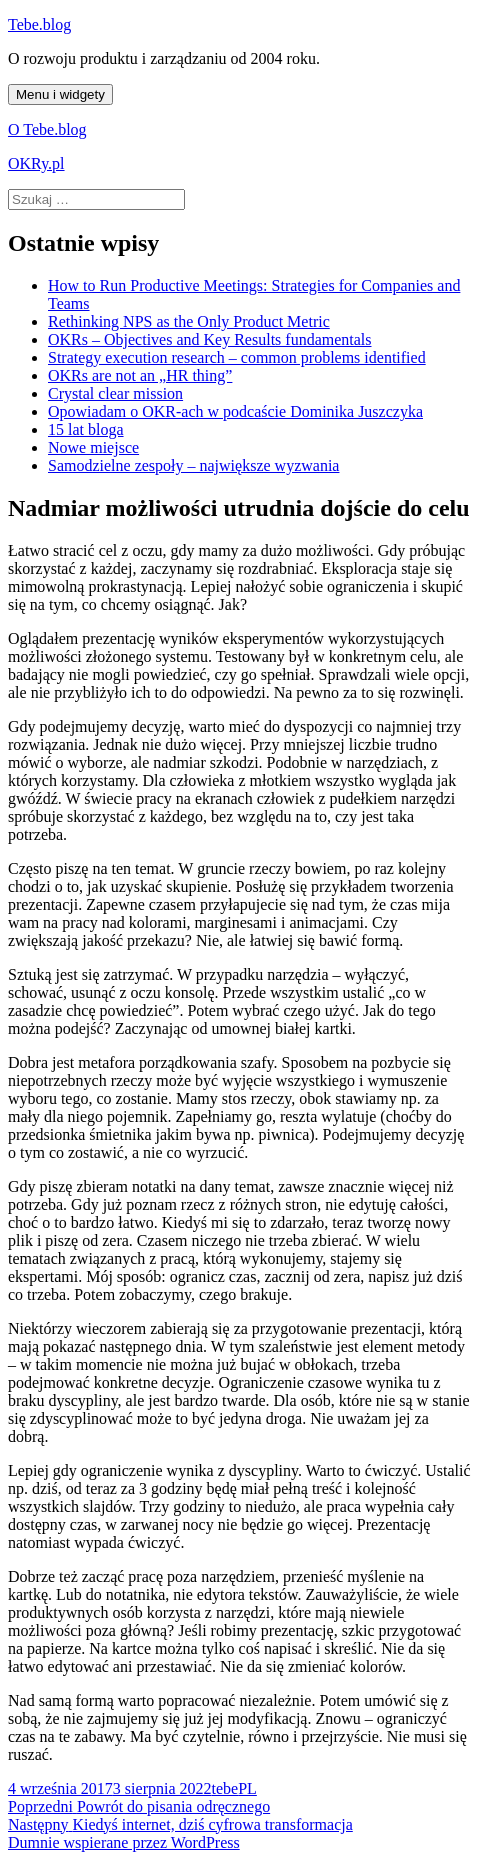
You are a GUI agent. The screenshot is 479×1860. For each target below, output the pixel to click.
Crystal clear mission (115, 393)
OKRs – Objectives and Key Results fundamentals (210, 339)
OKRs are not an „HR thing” (140, 375)
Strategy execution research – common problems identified (237, 357)
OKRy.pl (36, 163)
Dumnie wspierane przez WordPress (124, 1842)
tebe (225, 1788)
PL (247, 1788)
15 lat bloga (86, 429)
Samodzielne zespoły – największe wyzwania (193, 465)
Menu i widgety (60, 94)
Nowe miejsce (93, 447)
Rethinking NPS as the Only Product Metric (189, 321)
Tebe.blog (39, 24)
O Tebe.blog (47, 129)
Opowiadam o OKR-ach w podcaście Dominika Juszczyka (235, 411)
